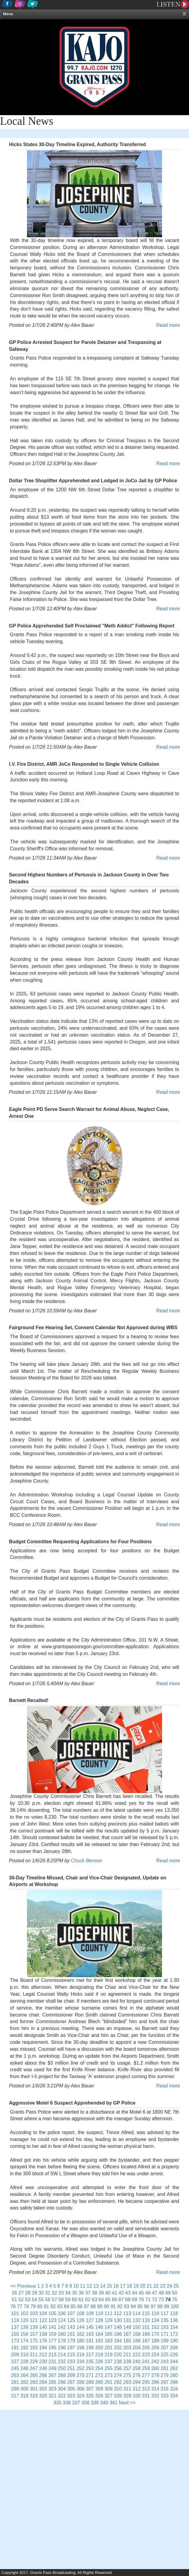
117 (164, 2313)
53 (28, 2299)
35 (74, 2292)
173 (15, 2340)
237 (108, 2361)
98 (160, 2306)
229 (34, 2361)
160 (62, 2334)
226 (174, 2354)
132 (137, 2320)
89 (100, 2306)
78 (26, 2306)
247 (34, 2368)
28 (28, 2292)
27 (21, 2292)
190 (174, 2340)
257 (127, 2368)
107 (71, 2313)
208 (174, 2347)
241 (146, 2361)
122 (43, 2320)
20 (143, 2286)
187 (146, 2340)
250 (62, 2368)
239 (127, 2361)
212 (43, 2354)
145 (90, 2327)
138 (24, 2327)
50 (174, 2292)
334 (174, 2395)
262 (174, 2368)
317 (15, 2395)
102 (24, 2313)
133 (146, 2320)
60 (74, 2299)
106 (62, 2313)
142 (62, 2327)
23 (163, 2286)
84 (66, 2306)
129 (108, 2320)
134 (155, 2320)
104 (43, 2313)
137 (15, 2327)
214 (62, 2354)
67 (121, 2299)
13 (96, 2286)
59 (67, 2299)
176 (43, 2340)
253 (90, 2368)
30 (41, 2292)
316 (174, 2388)
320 (43, 2395)
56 (47, 2299)
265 (34, 2375)
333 (164, 2395)
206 (155, 2347)
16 (116, 2286)
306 (80, 2388)
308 (99, 2388)
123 (52, 2320)
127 (90, 2320)
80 (40, 2306)
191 (15, 2347)
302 (43, 2388)
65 (108, 2299)
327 (108, 2395)
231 (52, 2361)
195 (52, 2347)
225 (164, 2354)
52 (21, 2299)
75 (174, 2299)
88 (93, 2306)
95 (139, 2306)
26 (14, 2292)
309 (108, 2388)
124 (62, 2320)
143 (71, 2327)
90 (106, 2306)
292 (118, 2382)
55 (41, 2299)
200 (99, 2347)
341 (114, 2402)
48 (161, 2292)
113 (127, 2313)
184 (118, 2340)
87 (86, 2306)
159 (52, 2334)
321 (52, 2395)
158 (43, 2334)
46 (148, 2292)
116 (155, 2313)
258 (137, 2368)
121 (34, 2320)
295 (146, 2382)
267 (52, 2375)
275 (127, 2375)
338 (85, 2402)
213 (52, 2354)
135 (164, 2320)
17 (122, 2286)
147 (108, 2327)
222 (137, 2354)
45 (141, 2292)
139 (34, 2327)
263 (15, 2375)
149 (127, 2327)
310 (118, 2388)
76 (13, 2306)
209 (15, 2354)
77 (19, 2306)
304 (62, 2388)
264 (24, 2375)
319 (34, 2395)
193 (34, 2347)
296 (155, 2382)
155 (15, 2334)
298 (174, 2382)
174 (24, 2340)
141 (52, 2327)
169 (146, 2334)
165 (108, 2334)
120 (24, 2320)
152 (155, 2327)
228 (24, 2361)
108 (80, 2313)
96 (146, 2306)
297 (164, 2382)
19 (136, 2286)
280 (174, 2375)
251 (71, 2368)
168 (137, 2334)
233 (71, 2361)
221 (127, 2354)
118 (174, 2313)
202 (118, 2347)
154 (174, 2327)
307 (90, 2388)
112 (118, 2313)
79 (33, 2306)
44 (134, 2292)
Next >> (127, 2402)
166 (118, 2334)
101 (15, 2313)
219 (108, 2354)
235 (90, 2361)
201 (108, 2347)
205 (146, 2347)
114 (137, 2313)
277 (146, 2375)
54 (34, 2299)
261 (164, 2368)
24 (169, 2286)
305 (71, 2388)
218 (99, 2354)
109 (90, 2313)
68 (127, 2299)
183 (108, 2340)
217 (90, 2354)
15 (109, 2286)
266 (43, 2375)
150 (137, 2327)
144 (80, 2327)
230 (43, 2361)
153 (164, 2327)
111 (108, 2313)
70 (141, 2299)
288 (80, 2382)
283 (34, 2382)
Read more (168, 325)
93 (126, 2306)
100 (175, 2306)
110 (99, 2313)
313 (146, 2388)
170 (155, 2334)
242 (155, 2361)
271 (90, 2375)
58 (61, 2299)
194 (43, 2347)
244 (174, 2361)
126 (80, 2320)
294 (137, 2382)
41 (114, 2292)
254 (99, 2368)
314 (155, 2388)
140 (43, 2327)
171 (164, 2334)
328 (118, 2395)
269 (71, 2375)
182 (99, 2340)
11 (83, 2286)
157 (34, 2334)
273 (108, 2375)
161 (71, 2334)
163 (90, 2334)
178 (62, 2340)
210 (24, 2354)
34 (67, 2292)
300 (24, 2388)
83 (59, 2306)
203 (127, 2347)
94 (133, 2306)
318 (24, 2395)
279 (164, 2375)
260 (155, 2368)
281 (15, 2382)
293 (127, 2382)
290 (99, 2382)
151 (146, 2327)
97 (153, 2306)
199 (90, 2347)
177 (52, 2340)
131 (127, 2320)
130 (118, 2320)
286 (62, 2382)
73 (161, 2299)
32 (54, 2292)
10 (76, 2286)
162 (80, 2334)
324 (80, 2395)
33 (61, 2292)
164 (99, 2334)
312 (137, 2388)
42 (121, 2292)
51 (14, 2299)
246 (24, 2368)
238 (118, 2361)
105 (52, 2313)
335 (57, 2402)
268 (62, 2375)
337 (76, 2402)
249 (52, 2368)
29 (34, 2292)
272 (99, 2375)
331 (146, 2395)
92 (120, 2306)
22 (156, 2286)
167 (127, 2334)
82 (53, 2306)
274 (118, 2375)
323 (71, 2395)
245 (15, 2368)
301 (34, 2388)
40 (108, 2292)
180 (80, 2340)
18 (129, 2286)
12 (89, 2286)
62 (88, 2299)
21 (149, 2286)
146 (99, 2327)
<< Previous (23, 2286)
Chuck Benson (86, 1860)
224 (155, 2354)
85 (73, 2306)
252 (80, 2368)
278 (155, 2375)
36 (81, 2292)
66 (114, 2299)
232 (62, 2361)
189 (164, 2340)
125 (71, 2320)
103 (34, 2313)
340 (104, 2402)
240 (137, 2361)
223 (146, 2354)
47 (154, 2292)
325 (90, 2395)
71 (148, 2299)
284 (43, 2382)
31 (47, 2292)
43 (127, 2292)
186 (137, 2340)
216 (80, 2354)
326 (99, 2395)
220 (118, 2354)
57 (54, 2299)
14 (102, 2286)
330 (137, 2395)
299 (15, 2388)
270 (80, 2375)
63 (94, 2299)
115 (146, 2313)
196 (62, 2347)
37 (88, 2292)
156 (24, 2334)
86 (79, 2306)
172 (174, 2334)
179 (71, 2340)
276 (137, 2375)
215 (71, 2354)
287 (71, 2382)
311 (127, 2388)
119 (15, 2320)
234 (80, 2361)
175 (34, 2340)
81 (46, 2306)
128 (99, 2320)
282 (24, 2382)
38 (94, 2292)
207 (164, 2347)
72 (154, 2299)
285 (52, 2382)
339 (95, 2402)
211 (34, 2354)
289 (90, 2382)
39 (101, 2292)
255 (108, 2368)
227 (15, 2361)
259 (146, 2368)
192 (24, 2347)
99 (166, 2306)
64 (101, 2299)
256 (118, 2368)
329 (127, 2395)
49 (168, 2292)
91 (113, 2306)
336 (67, 2402)
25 (176, 2286)
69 (134, 2299)
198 (80, 2347)
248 (43, 2368)
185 (127, 2340)
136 (174, 2320)
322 (62, 2395)
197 (71, 2347)
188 (155, 2340)
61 (81, 2299)
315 (164, 2388)
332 (155, 2395)
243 (164, 2361)
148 (118, 2327)
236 (99, 2361)
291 (108, 2382)
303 (52, 2388)
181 (90, 2340)
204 (137, 2347)
